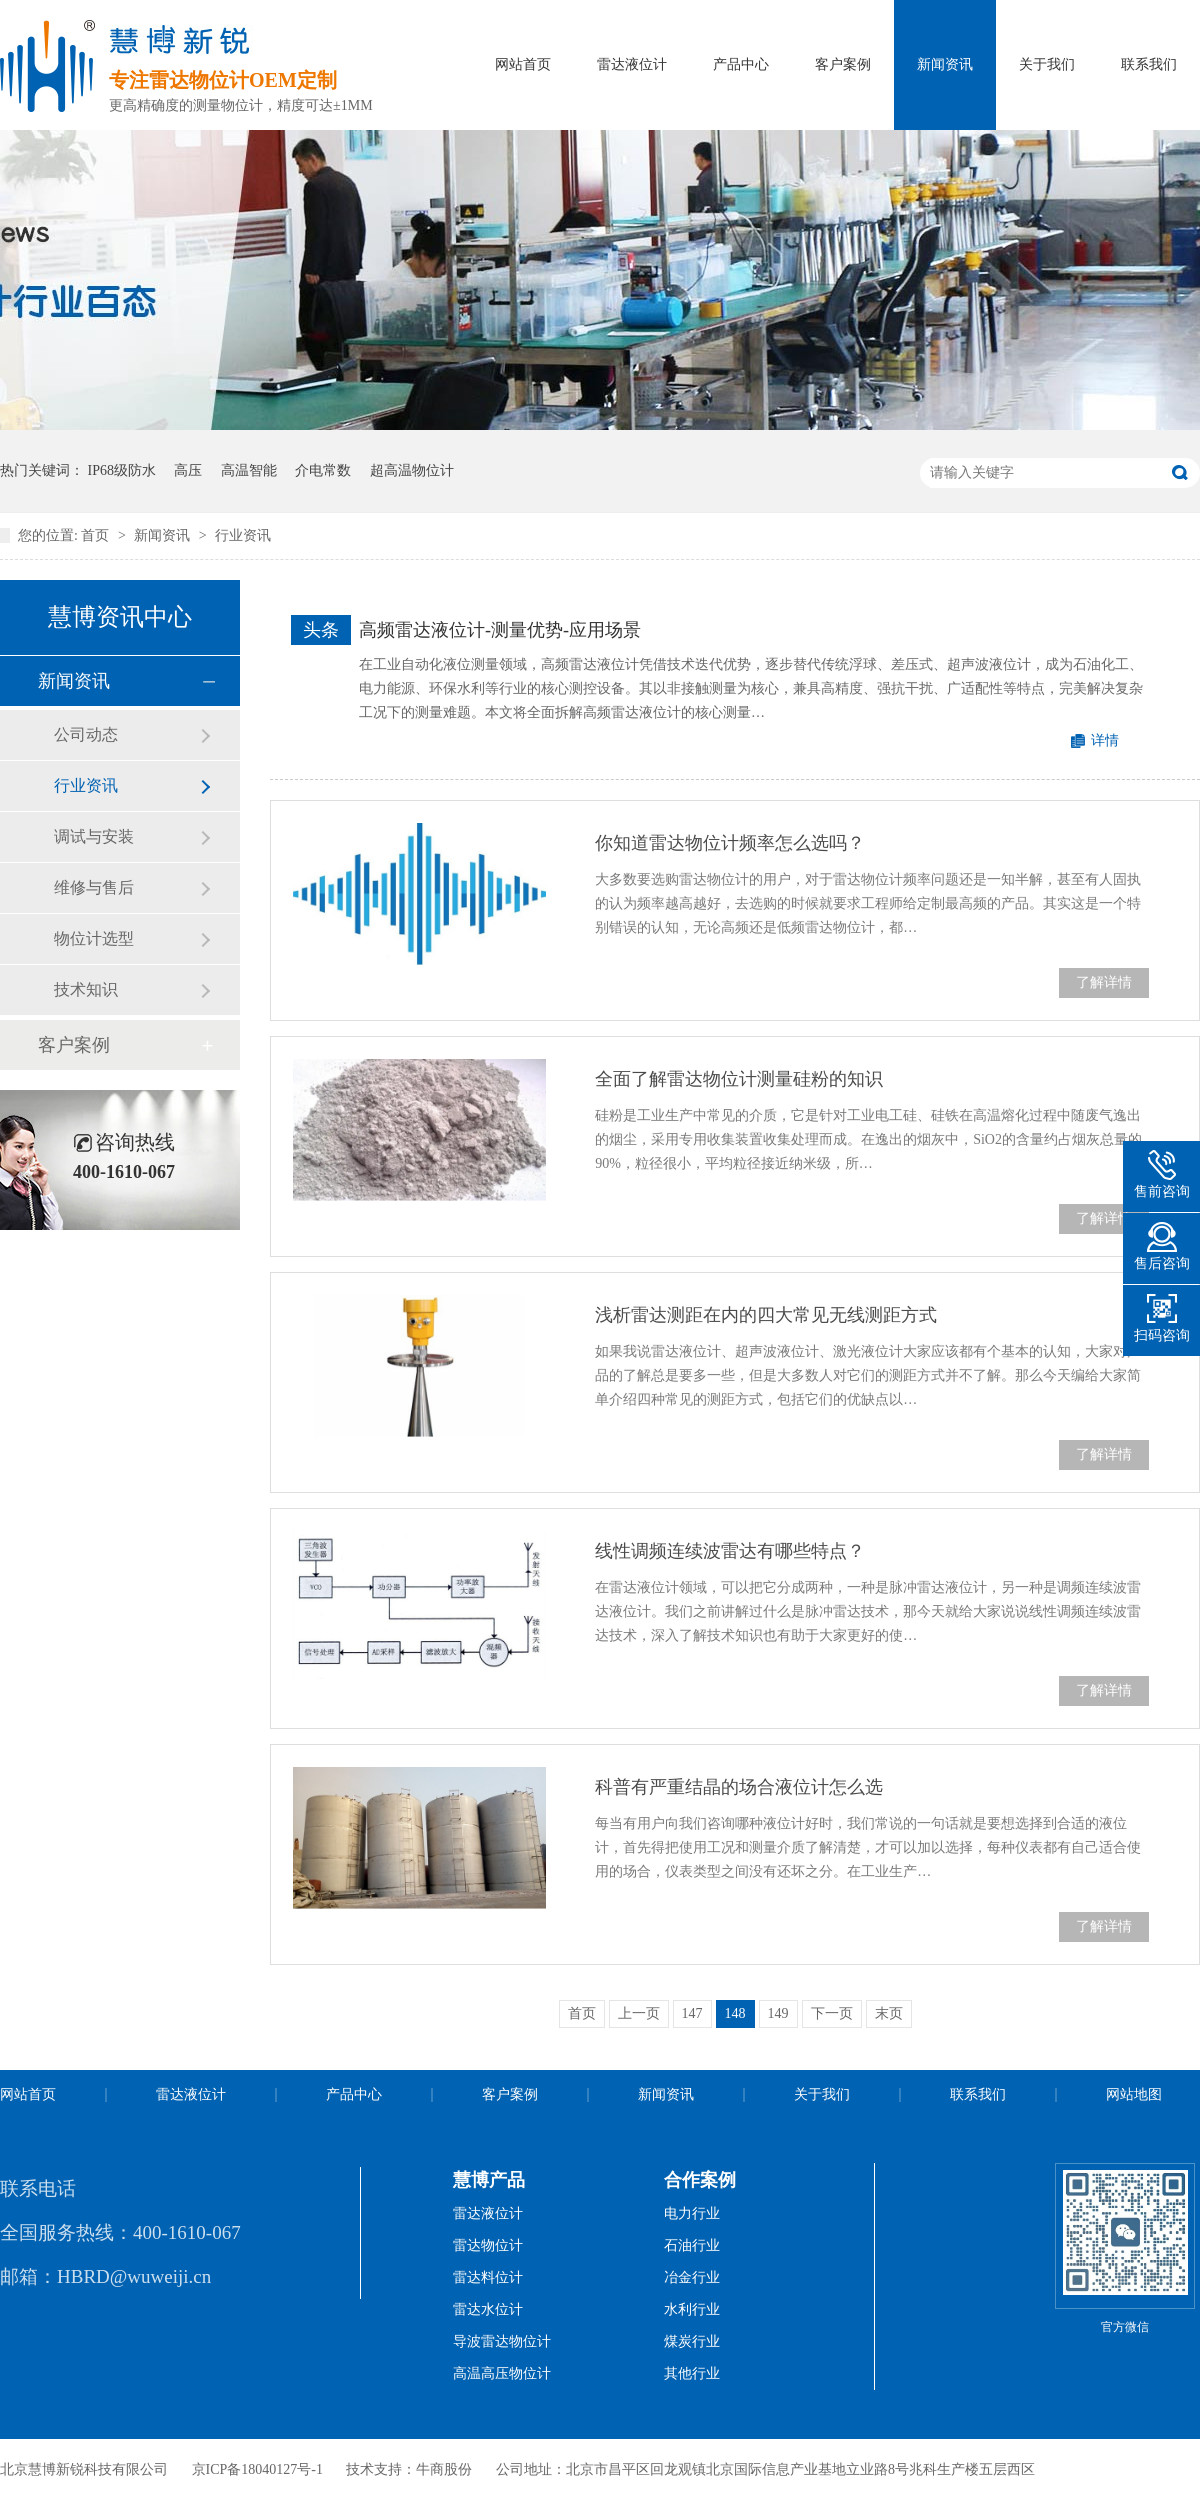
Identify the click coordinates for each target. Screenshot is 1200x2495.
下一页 (832, 2013)
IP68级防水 (122, 470)
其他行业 (692, 2373)
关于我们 (1047, 64)
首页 (97, 535)
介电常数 (323, 470)
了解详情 (1104, 982)
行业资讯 (243, 535)
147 (692, 2013)
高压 (188, 470)
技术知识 (86, 989)
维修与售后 (94, 887)
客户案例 (843, 64)
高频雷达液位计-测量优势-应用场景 (500, 630)
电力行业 (692, 2213)
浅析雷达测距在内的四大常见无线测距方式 (766, 1315)
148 (735, 2013)
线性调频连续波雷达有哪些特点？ (730, 1551)
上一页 (639, 2013)
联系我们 (1149, 64)
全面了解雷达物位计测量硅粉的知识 (739, 1079)
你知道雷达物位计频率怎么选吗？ (730, 843)
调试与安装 (94, 836)
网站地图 (1134, 2094)
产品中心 (741, 64)
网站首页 (523, 64)
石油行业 (692, 2245)
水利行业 (692, 2309)
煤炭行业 (692, 2341)
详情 (1105, 740)
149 (778, 2013)
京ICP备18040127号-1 (257, 2469)
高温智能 (249, 470)
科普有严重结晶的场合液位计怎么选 (739, 1787)
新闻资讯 (945, 64)
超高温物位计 (412, 470)
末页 (889, 2013)
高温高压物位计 (502, 2373)
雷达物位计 (488, 2245)
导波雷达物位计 (502, 2341)
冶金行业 (692, 2277)
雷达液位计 (632, 64)
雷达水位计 (488, 2309)
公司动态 (86, 734)
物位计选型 (94, 938)
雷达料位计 (488, 2277)
